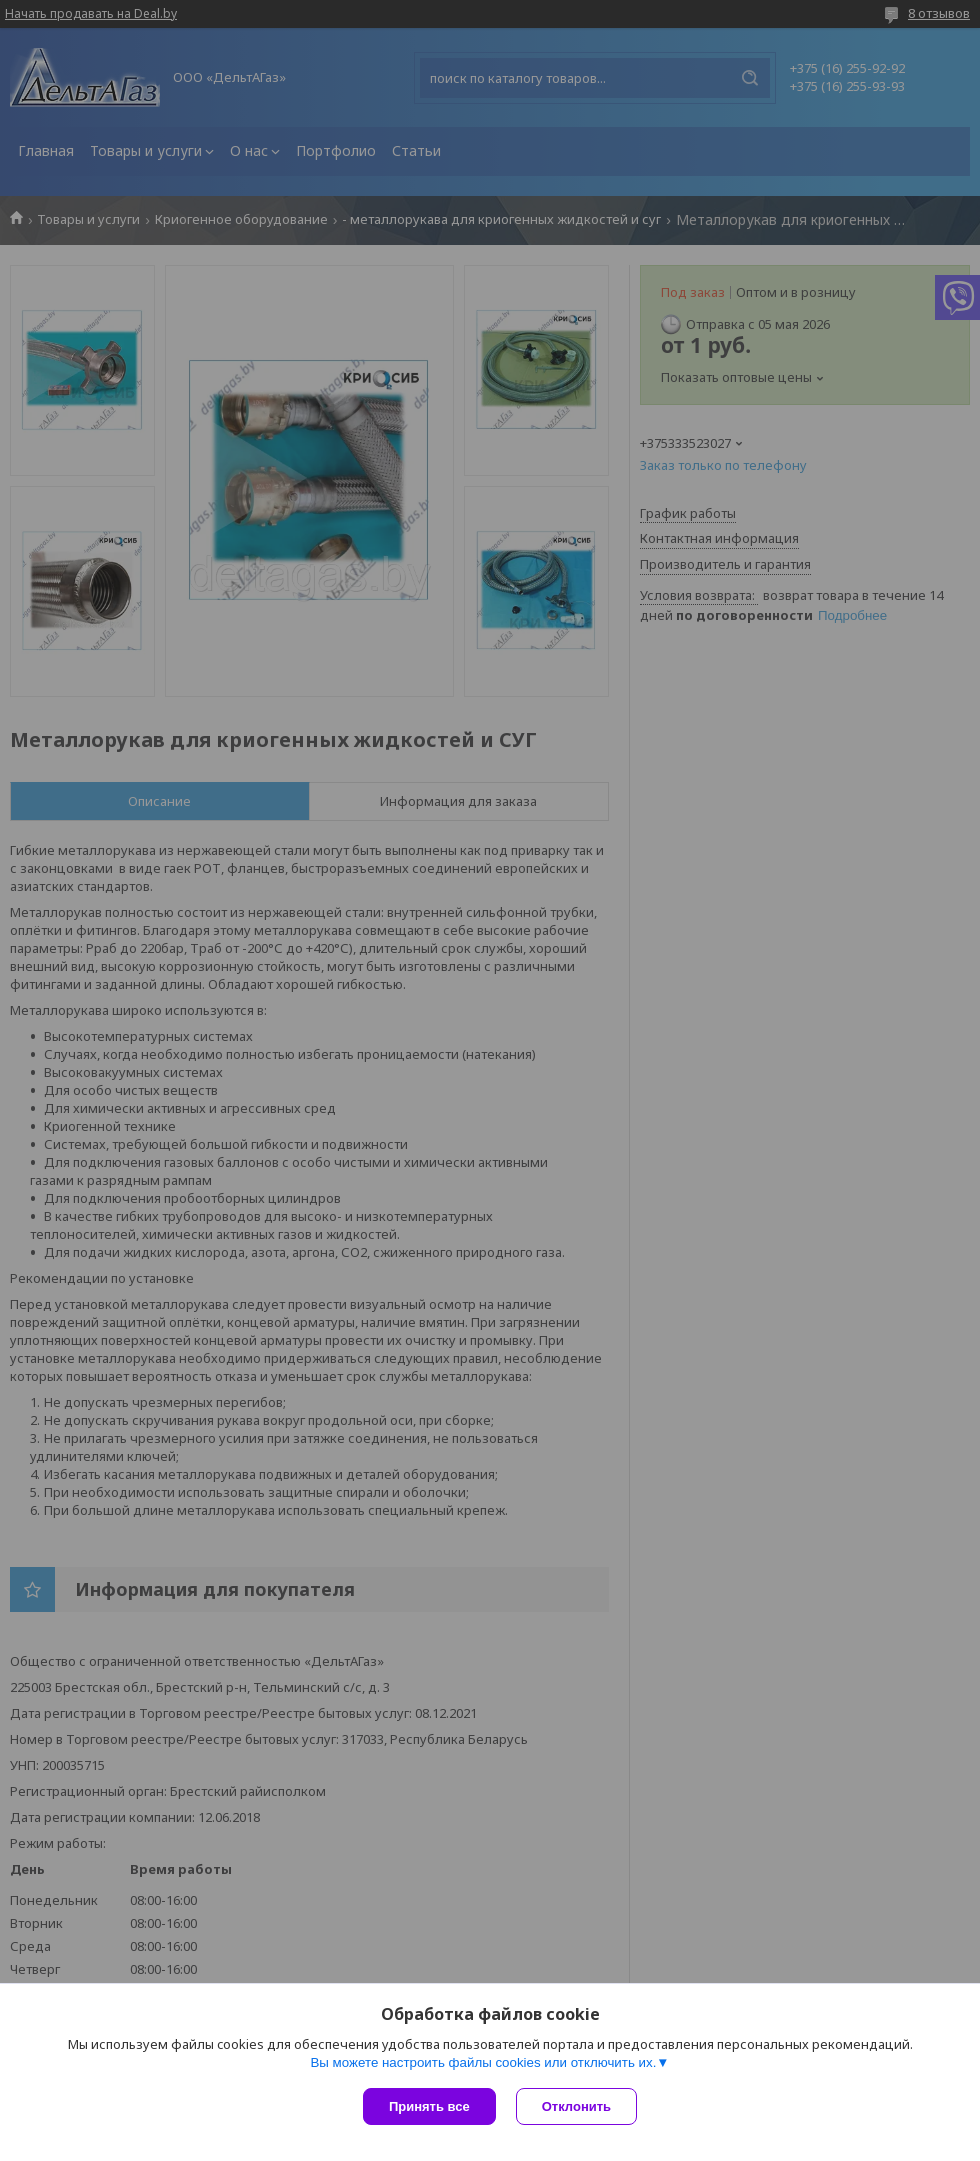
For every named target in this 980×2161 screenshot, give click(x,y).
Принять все (429, 2106)
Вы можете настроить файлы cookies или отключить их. (483, 2062)
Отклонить (576, 2106)
